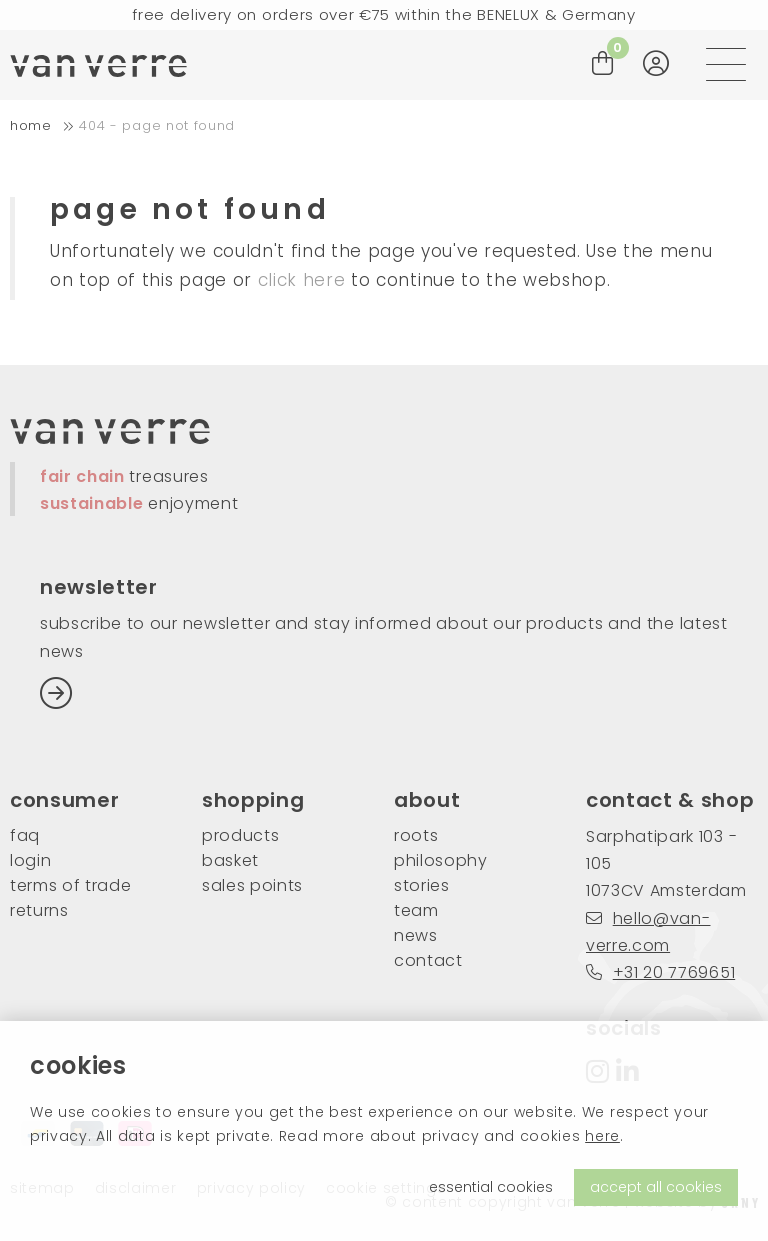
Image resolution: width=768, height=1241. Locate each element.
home (31, 125)
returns (39, 910)
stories (422, 885)
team (416, 910)
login (30, 860)
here (602, 1136)
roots (416, 835)
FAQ (25, 835)
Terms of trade (71, 885)
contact (428, 960)
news (416, 935)
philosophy (441, 860)
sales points (252, 885)
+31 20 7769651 (660, 972)
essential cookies (491, 1187)
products (240, 835)
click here (302, 280)
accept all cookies (656, 1187)
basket (230, 860)
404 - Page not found (157, 125)
